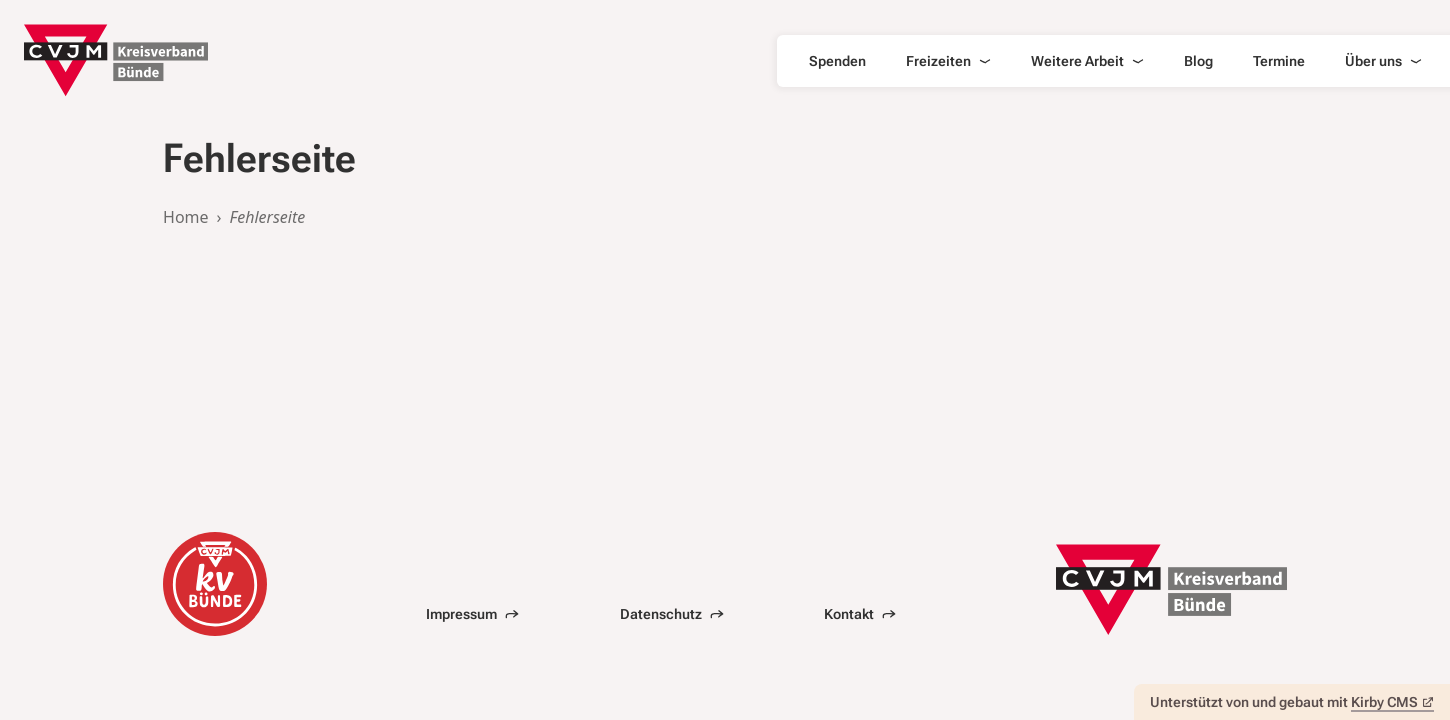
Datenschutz (672, 614)
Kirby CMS (1392, 702)
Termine (1279, 61)
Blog (1198, 61)
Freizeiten (948, 61)
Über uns (1383, 61)
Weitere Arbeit (1087, 61)
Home (186, 217)
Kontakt (860, 614)
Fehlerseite (268, 217)
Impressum (472, 614)
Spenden (837, 61)
